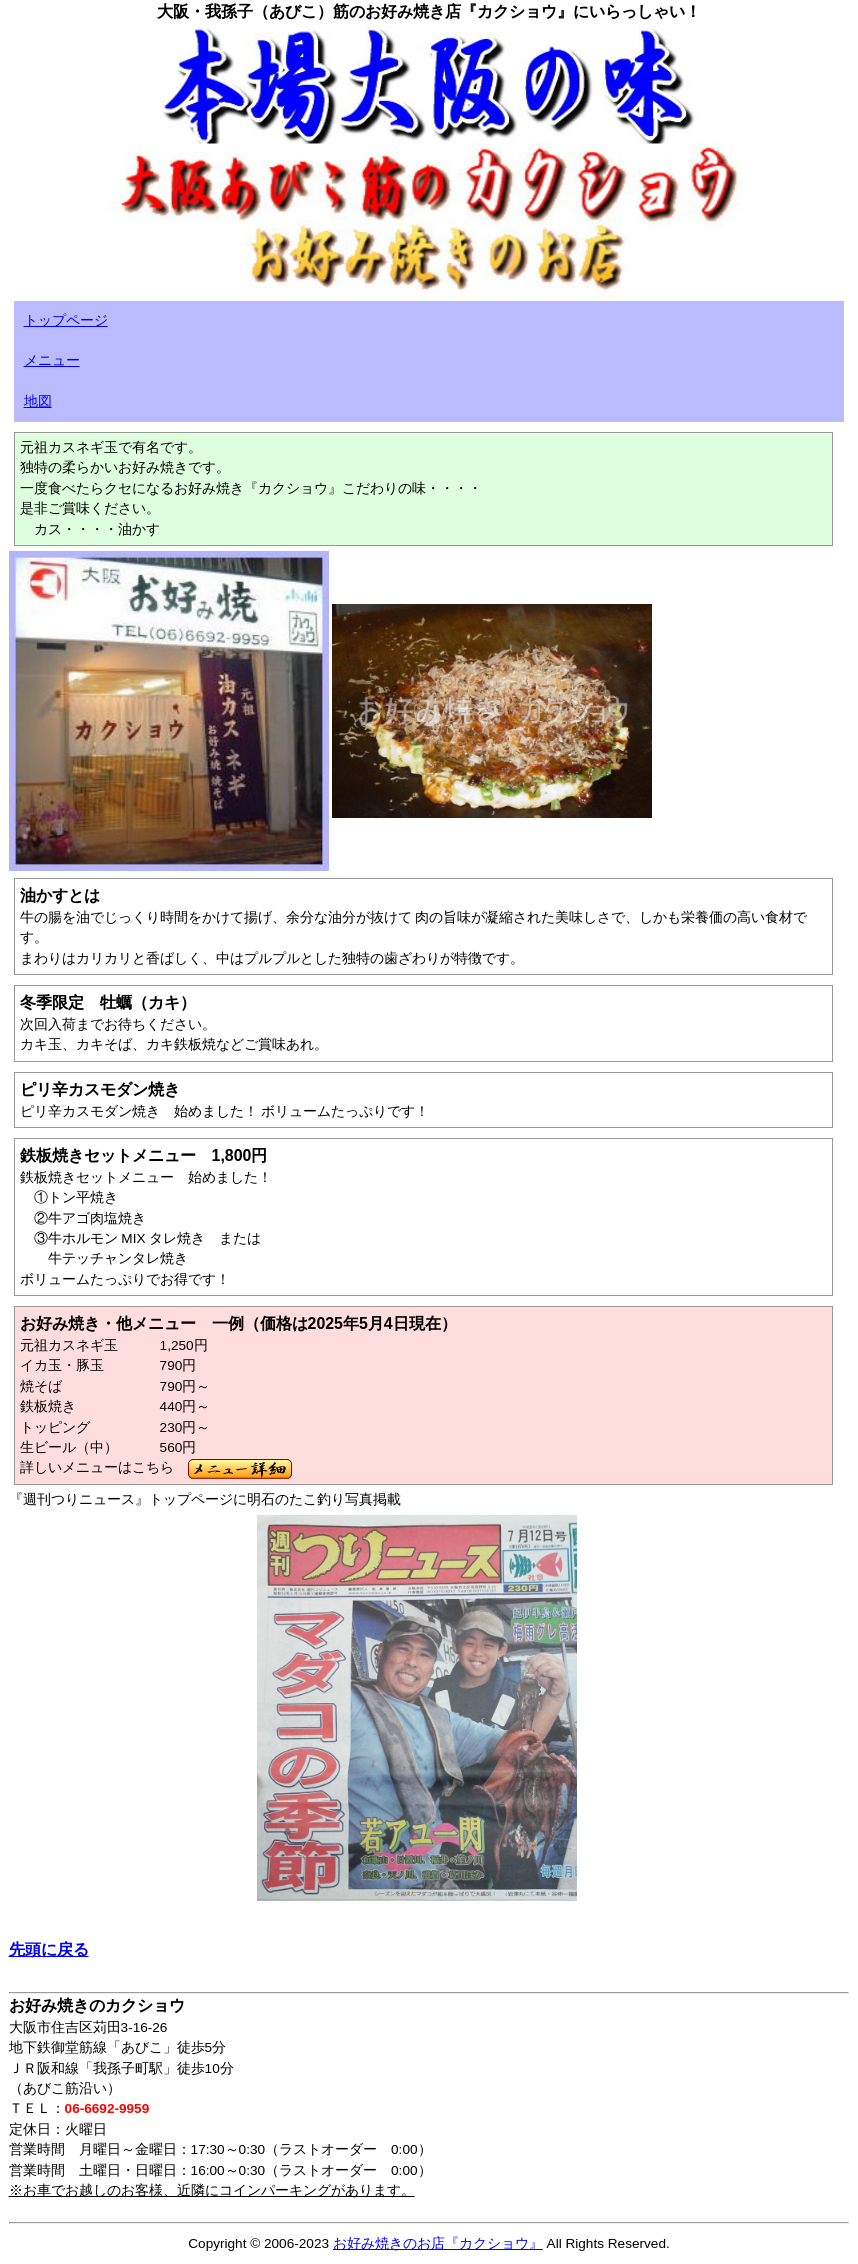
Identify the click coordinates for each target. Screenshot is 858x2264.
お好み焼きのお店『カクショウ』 (438, 2243)
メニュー (52, 360)
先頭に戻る (49, 1949)
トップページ (66, 320)
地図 (38, 401)
